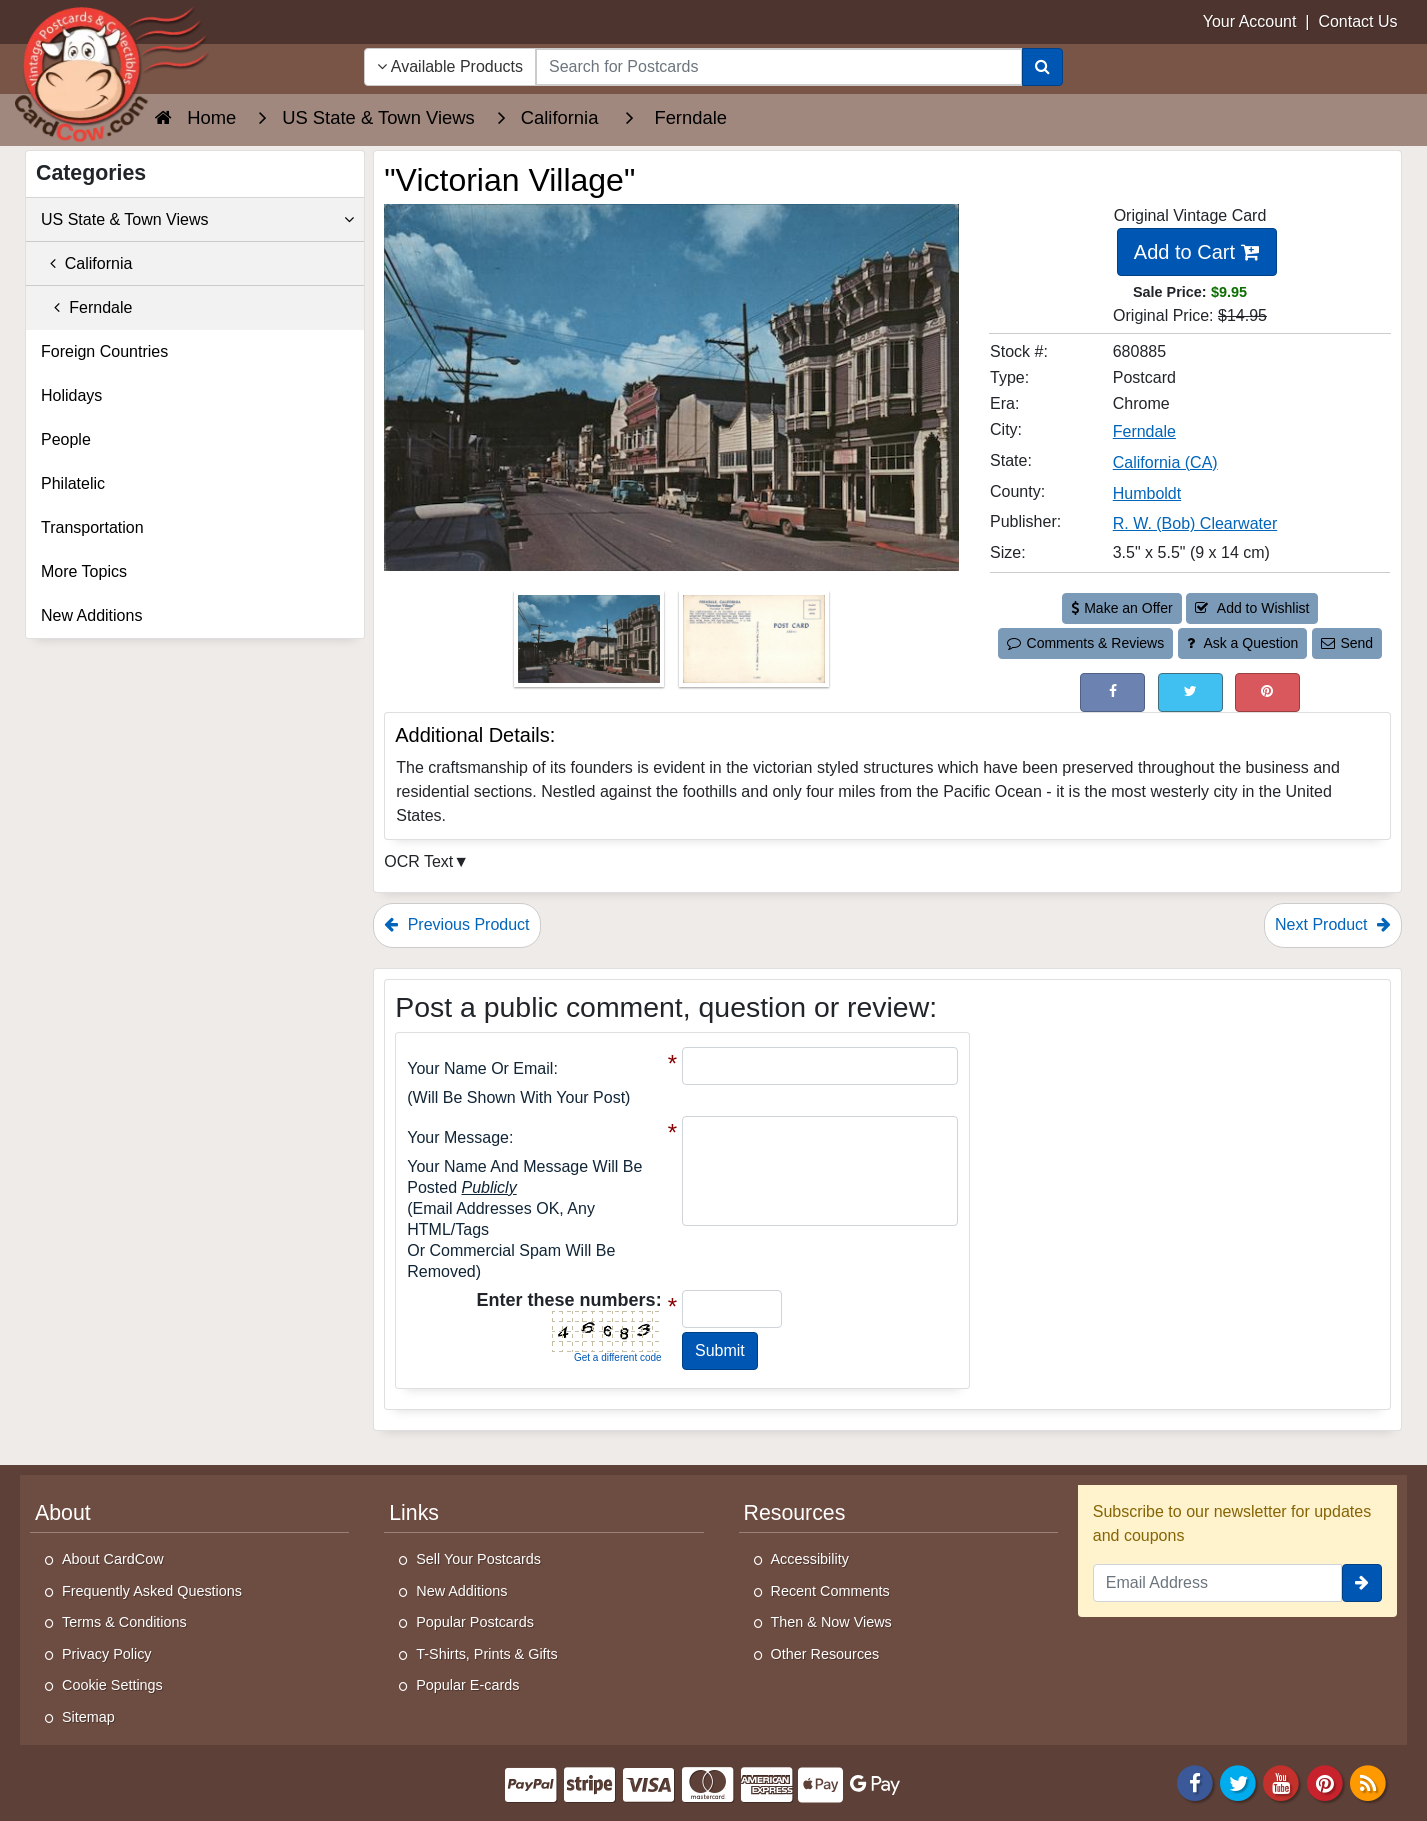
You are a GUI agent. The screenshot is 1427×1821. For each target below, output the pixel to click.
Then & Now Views (831, 1622)
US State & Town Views (197, 220)
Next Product (1333, 924)
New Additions (91, 615)
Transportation (92, 527)
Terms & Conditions (124, 1622)
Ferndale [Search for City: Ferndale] (1144, 431)
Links (414, 1513)
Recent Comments (830, 1591)
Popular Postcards (475, 1622)
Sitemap (88, 1717)
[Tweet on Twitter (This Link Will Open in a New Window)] (1190, 692)
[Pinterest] (1325, 1781)
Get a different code (618, 1357)
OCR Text (418, 861)
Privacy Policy (107, 1654)
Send (1347, 643)
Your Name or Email (480, 1068)
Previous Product (456, 924)
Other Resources (825, 1654)
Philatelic (73, 483)
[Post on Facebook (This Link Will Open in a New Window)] (1112, 692)
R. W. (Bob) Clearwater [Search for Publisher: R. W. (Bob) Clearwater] (1195, 523)
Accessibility (810, 1559)
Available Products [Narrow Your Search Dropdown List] (450, 66)
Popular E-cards (467, 1685)
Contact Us (1357, 21)
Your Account (1250, 21)
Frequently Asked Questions (152, 1591)
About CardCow (113, 1559)
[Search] (1042, 67)
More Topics (84, 571)
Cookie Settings (112, 1685)
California (86, 263)
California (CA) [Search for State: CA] (1165, 462)
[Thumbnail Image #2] (754, 645)
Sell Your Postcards (478, 1559)
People (66, 439)
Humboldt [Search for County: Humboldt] (1147, 493)
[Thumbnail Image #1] (591, 645)
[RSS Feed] (1368, 1781)
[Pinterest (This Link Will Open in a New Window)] (1267, 692)
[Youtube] (1282, 1781)
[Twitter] (1238, 1781)
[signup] (1362, 1583)
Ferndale (86, 307)
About (63, 1513)
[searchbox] (779, 67)
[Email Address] (1217, 1583)
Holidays (71, 395)
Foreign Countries (104, 351)
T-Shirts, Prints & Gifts (487, 1654)
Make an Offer (1122, 608)
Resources (795, 1513)
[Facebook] (1195, 1781)
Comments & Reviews (1085, 643)
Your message (458, 1137)
